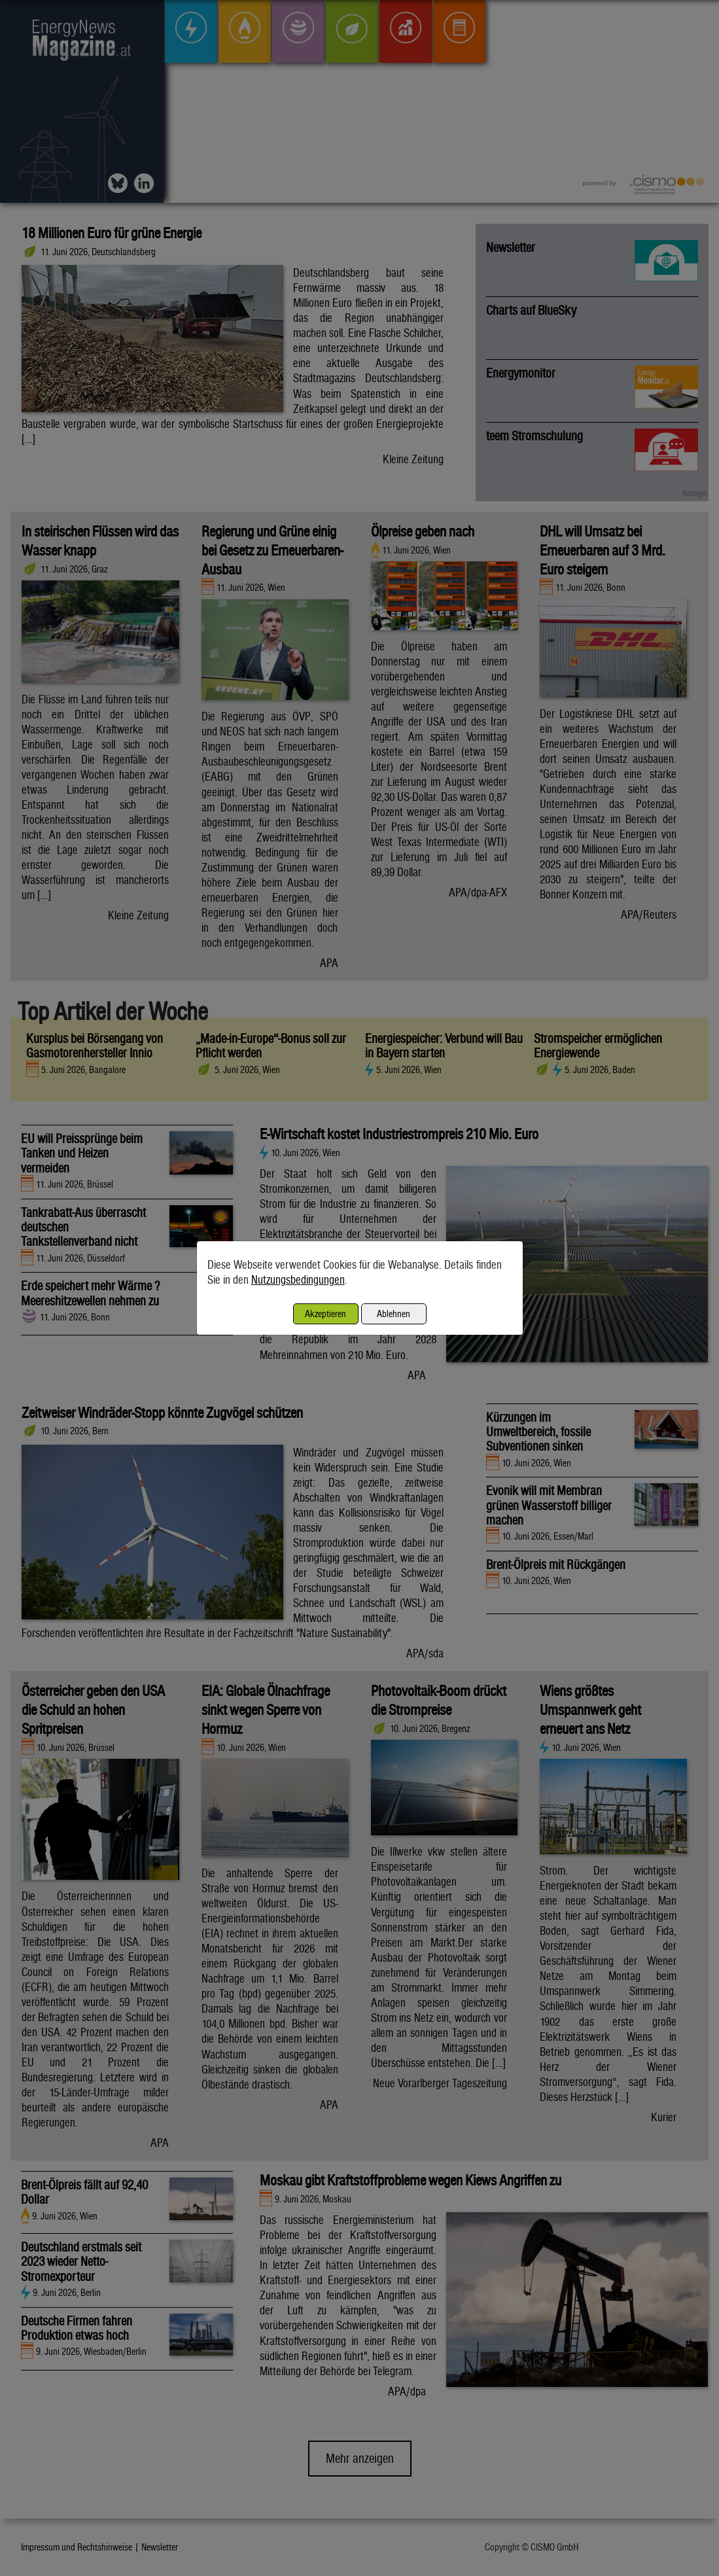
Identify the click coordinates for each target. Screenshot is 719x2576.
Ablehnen (393, 1313)
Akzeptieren (325, 1313)
